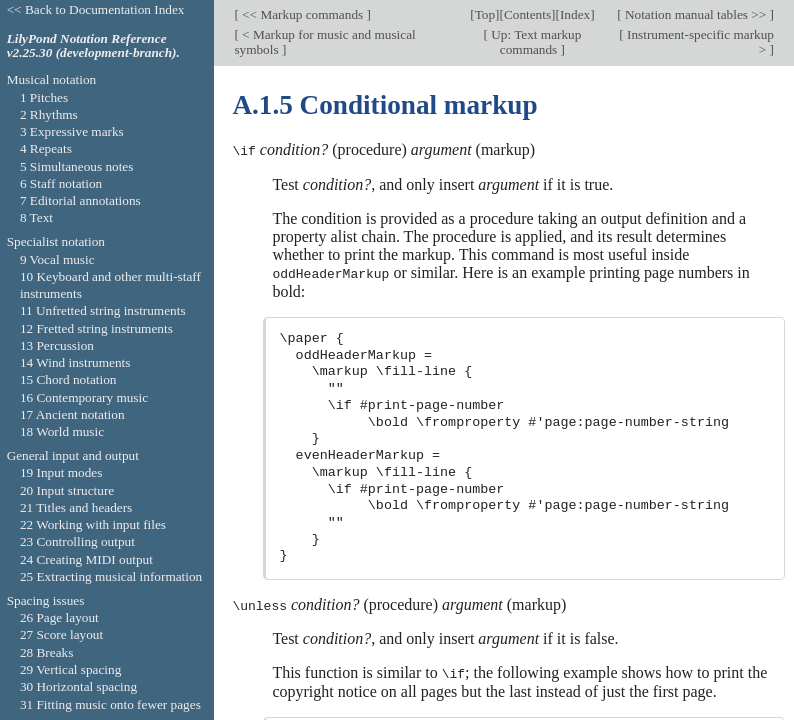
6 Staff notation (61, 183)
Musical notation (52, 79)
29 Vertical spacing (70, 669)
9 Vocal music (57, 259)
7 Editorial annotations (80, 200)
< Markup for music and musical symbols (324, 41)
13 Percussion (57, 345)
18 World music (62, 431)
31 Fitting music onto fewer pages (110, 704)
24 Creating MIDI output (86, 559)
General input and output (73, 455)
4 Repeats (46, 148)
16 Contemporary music (84, 397)
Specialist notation (56, 241)
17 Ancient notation (72, 414)
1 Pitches (44, 97)
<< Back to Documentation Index (96, 9)
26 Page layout (59, 617)
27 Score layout (61, 634)
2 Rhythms (49, 114)
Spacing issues (46, 600)
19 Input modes (61, 472)
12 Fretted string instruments (96, 328)
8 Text (36, 217)
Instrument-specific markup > (699, 41)
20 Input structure (67, 490)
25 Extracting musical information (111, 576)
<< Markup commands (303, 14)
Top (485, 14)
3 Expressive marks (72, 131)
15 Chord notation (68, 379)
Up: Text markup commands (535, 41)
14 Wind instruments (75, 362)
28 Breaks (46, 652)
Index (575, 14)
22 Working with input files (93, 524)
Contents (527, 14)
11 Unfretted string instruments (103, 310)
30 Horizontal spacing (78, 686)
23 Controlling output (77, 541)
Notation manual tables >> (696, 14)
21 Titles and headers (76, 507)
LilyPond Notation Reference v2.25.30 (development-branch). (93, 46)
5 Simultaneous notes (77, 166)
